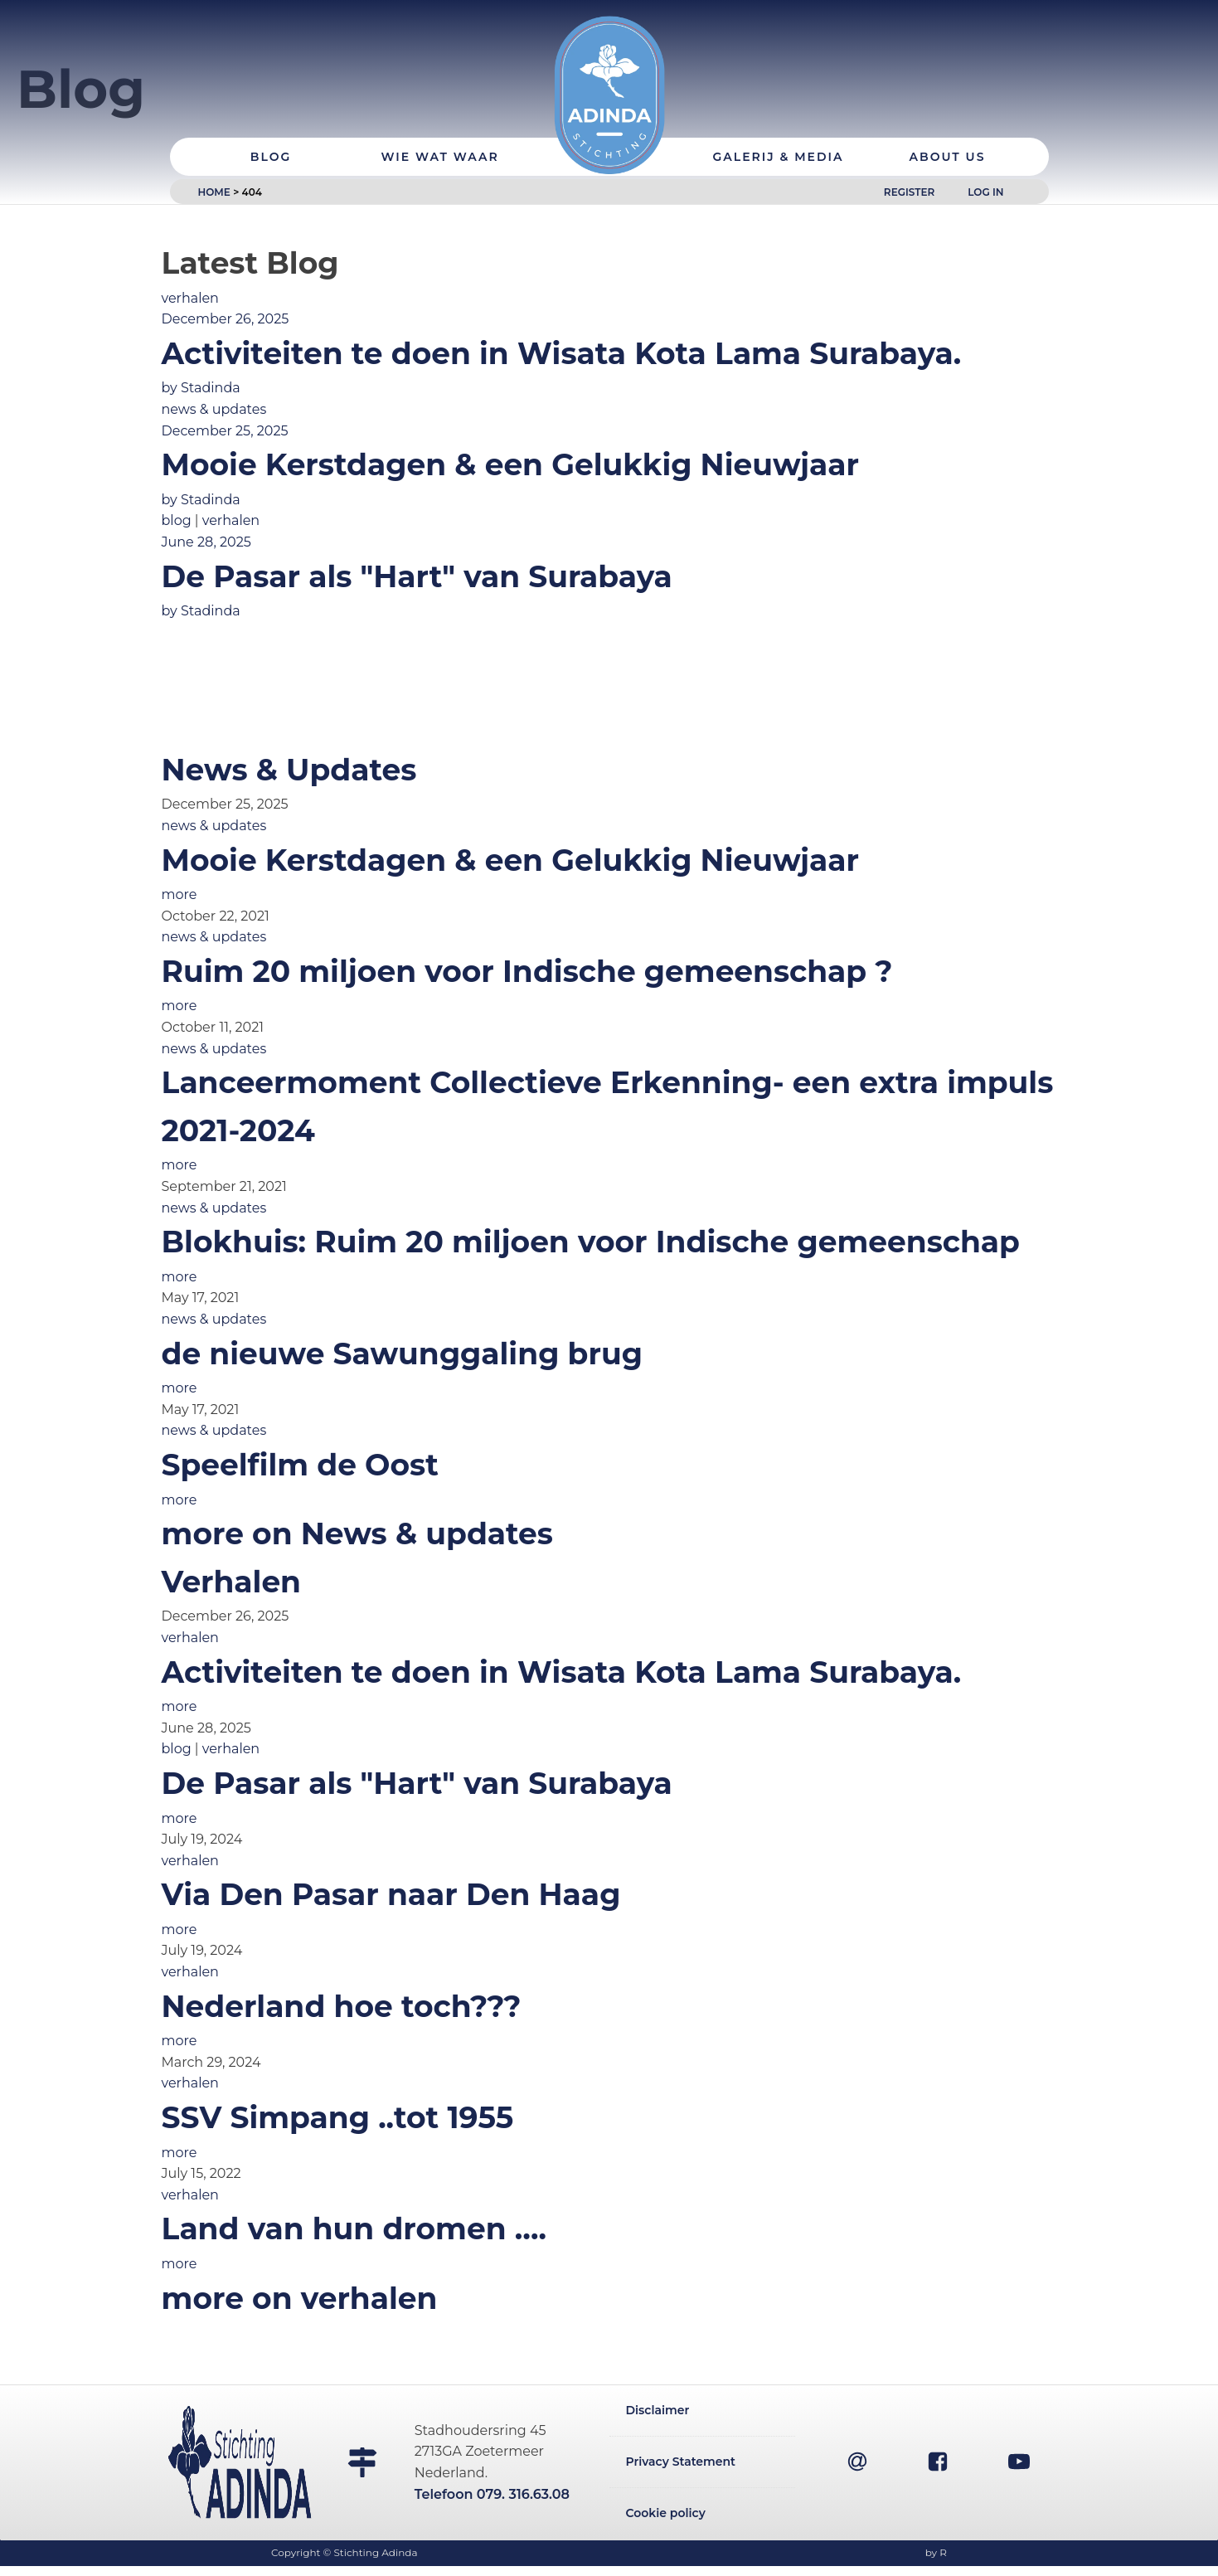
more (179, 894)
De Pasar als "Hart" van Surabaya (417, 1783)
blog (177, 520)
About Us (948, 104)
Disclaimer (658, 2411)
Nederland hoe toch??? (342, 2006)
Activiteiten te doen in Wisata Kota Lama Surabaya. (562, 1672)
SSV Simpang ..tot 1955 (338, 2117)
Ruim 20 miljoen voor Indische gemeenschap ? (527, 971)
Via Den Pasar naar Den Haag (391, 1894)
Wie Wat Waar (439, 104)
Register (909, 140)
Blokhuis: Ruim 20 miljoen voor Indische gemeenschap (591, 1241)
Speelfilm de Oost (300, 1464)
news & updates (214, 409)
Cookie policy (666, 2520)
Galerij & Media (777, 104)
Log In (985, 140)
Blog (270, 104)
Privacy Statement (681, 2466)
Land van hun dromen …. (354, 2228)
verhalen (190, 298)
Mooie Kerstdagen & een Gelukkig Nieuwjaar (511, 860)
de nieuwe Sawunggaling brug (402, 1353)
